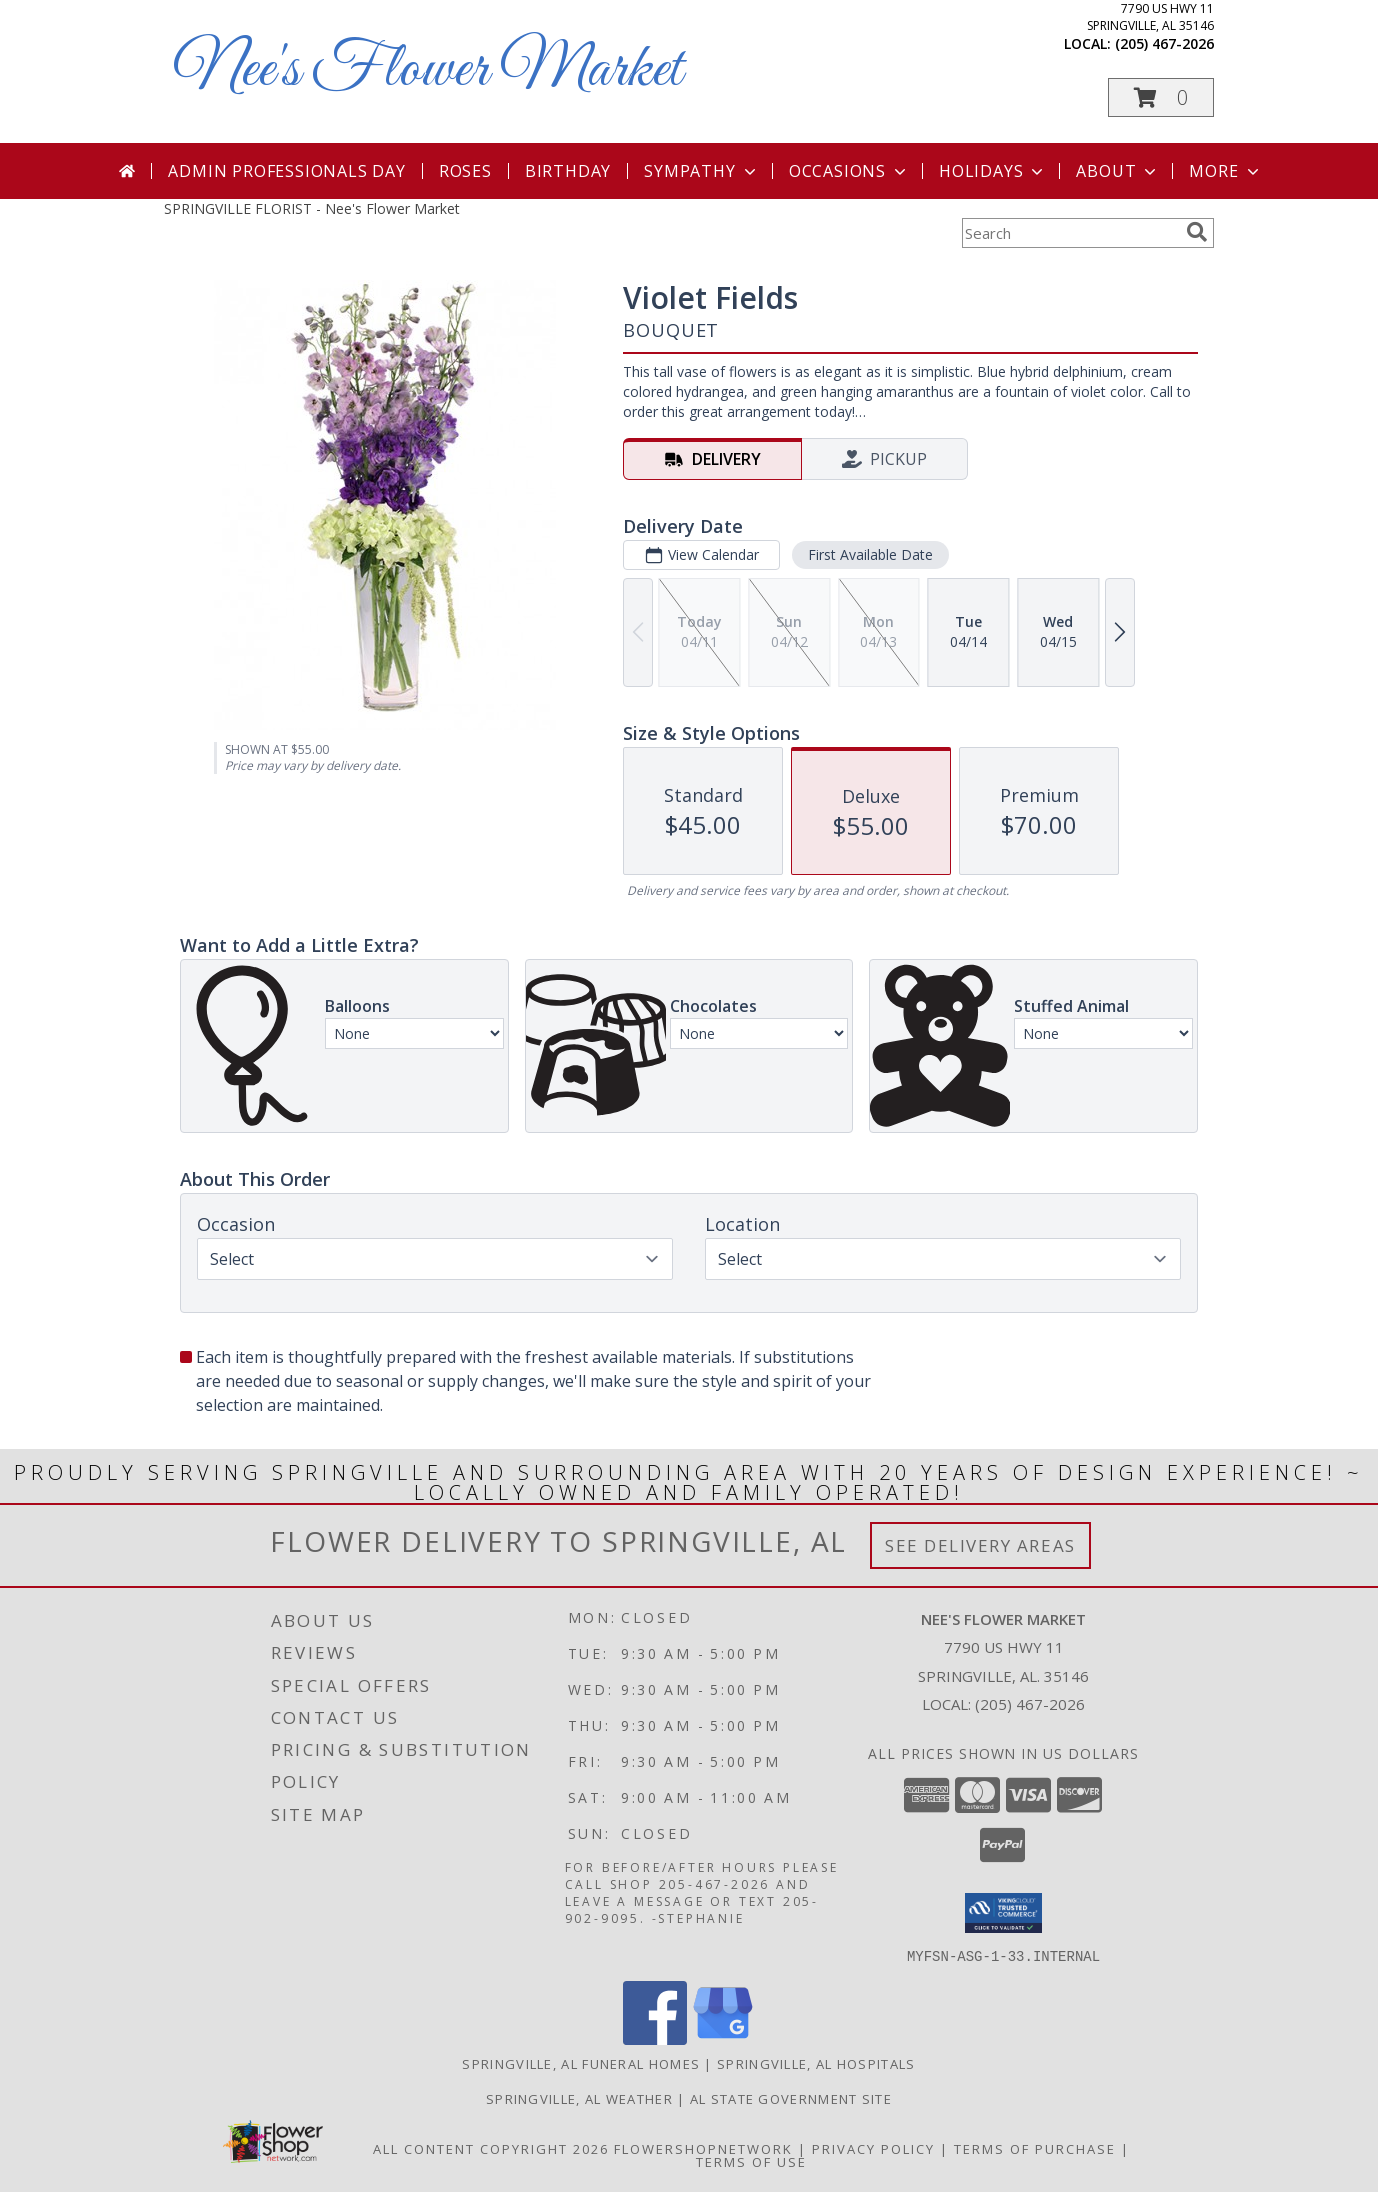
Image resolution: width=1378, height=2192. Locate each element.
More (1225, 171)
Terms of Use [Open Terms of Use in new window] (751, 2161)
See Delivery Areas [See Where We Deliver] (980, 1545)
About (1118, 171)
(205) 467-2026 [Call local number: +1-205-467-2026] (1164, 43)
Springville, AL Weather (579, 2098)
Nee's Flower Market (428, 70)
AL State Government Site (791, 2098)
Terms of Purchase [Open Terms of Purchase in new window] (1035, 2148)
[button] (1161, 97)
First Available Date (870, 554)
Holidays (993, 171)
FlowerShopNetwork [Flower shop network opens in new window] (703, 2148)
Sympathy (701, 171)
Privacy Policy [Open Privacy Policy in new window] (873, 2148)
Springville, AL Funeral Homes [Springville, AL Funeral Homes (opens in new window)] (581, 2063)
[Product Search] (1070, 233)
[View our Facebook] (655, 2038)
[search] (1197, 232)
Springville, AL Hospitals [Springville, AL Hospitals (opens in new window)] (816, 2063)
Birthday (568, 171)
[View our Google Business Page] (723, 2038)
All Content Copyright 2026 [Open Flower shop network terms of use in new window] (491, 2148)
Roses (465, 171)
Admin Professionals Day (286, 171)
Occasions (849, 171)
